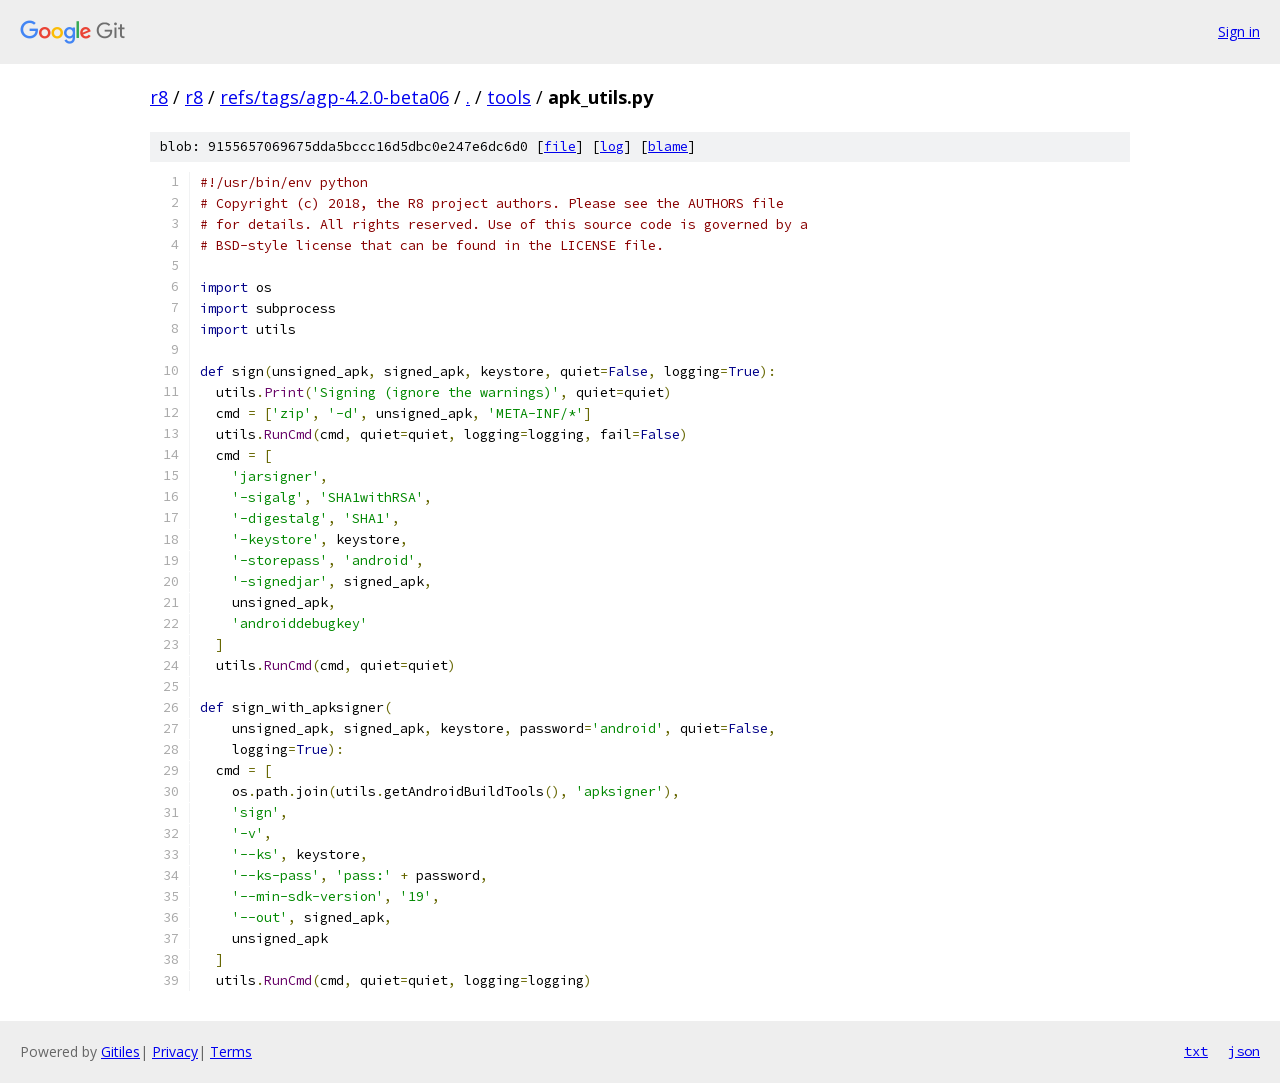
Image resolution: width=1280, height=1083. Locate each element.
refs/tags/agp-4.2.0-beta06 (334, 97)
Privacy (175, 1051)
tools (509, 97)
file (560, 146)
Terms (231, 1051)
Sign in (1239, 31)
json (1244, 1051)
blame (668, 146)
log (612, 146)
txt (1196, 1051)
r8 (159, 97)
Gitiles (120, 1051)
